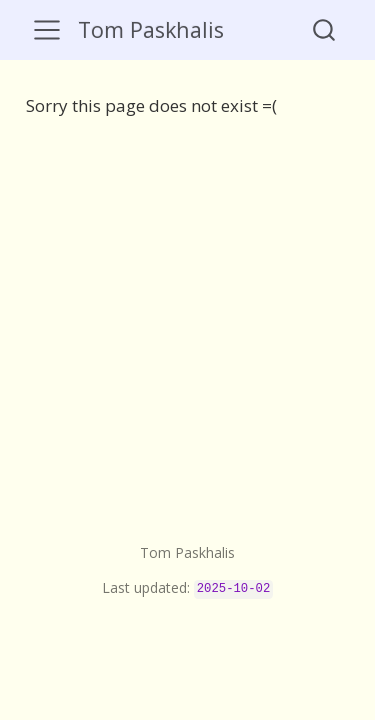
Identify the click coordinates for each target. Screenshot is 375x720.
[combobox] (325, 29)
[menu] (47, 30)
